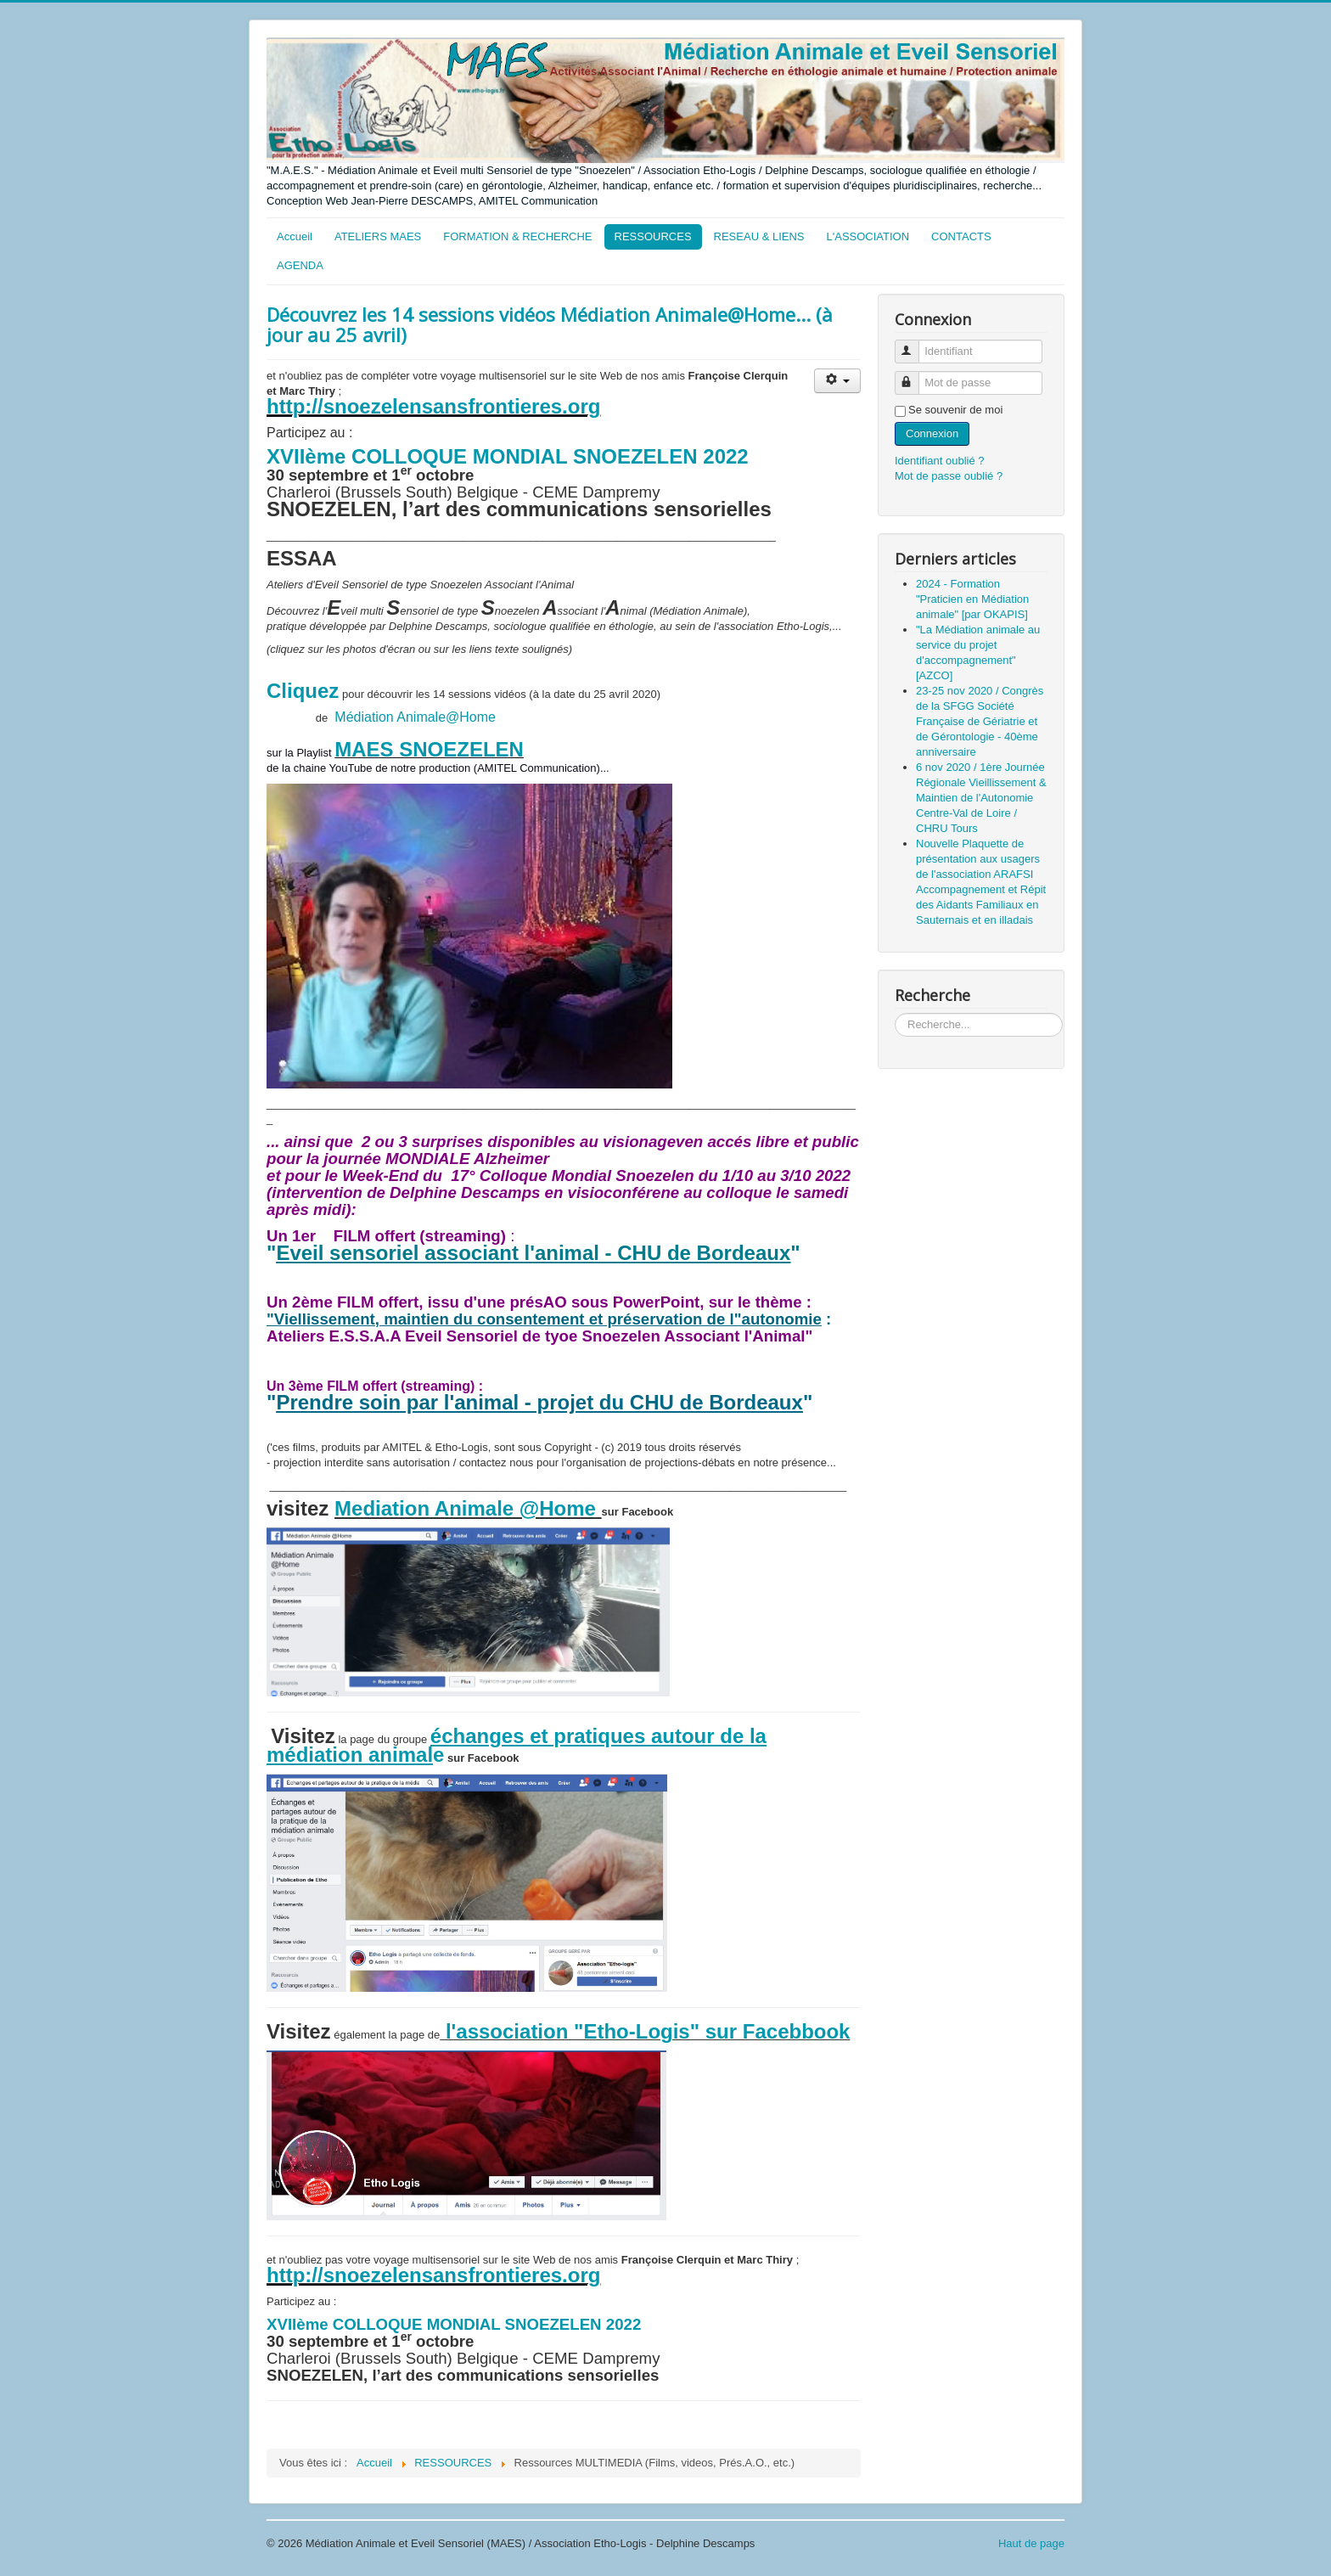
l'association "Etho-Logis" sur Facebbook (645, 2031)
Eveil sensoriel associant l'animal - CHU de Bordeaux (533, 1252)
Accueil (294, 236)
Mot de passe (914, 375)
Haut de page (1031, 2543)
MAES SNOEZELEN (429, 749)
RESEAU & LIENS (759, 236)
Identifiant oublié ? (940, 460)
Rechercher (895, 1013)
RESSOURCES (653, 236)
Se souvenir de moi (955, 409)
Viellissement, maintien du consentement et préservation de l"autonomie (548, 1319)
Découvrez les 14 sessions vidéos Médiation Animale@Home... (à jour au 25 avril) (550, 324)
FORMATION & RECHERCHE (517, 236)
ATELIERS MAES (377, 236)
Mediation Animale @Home (465, 1508)
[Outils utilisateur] (837, 380)
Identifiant (914, 344)
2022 (723, 456)
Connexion (932, 433)
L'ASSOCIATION (868, 236)
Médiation (365, 717)
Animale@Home (446, 717)
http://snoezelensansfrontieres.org (433, 406)
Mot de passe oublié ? (948, 476)
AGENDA (300, 265)
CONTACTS (961, 236)
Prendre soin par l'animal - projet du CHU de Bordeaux (539, 1402)
